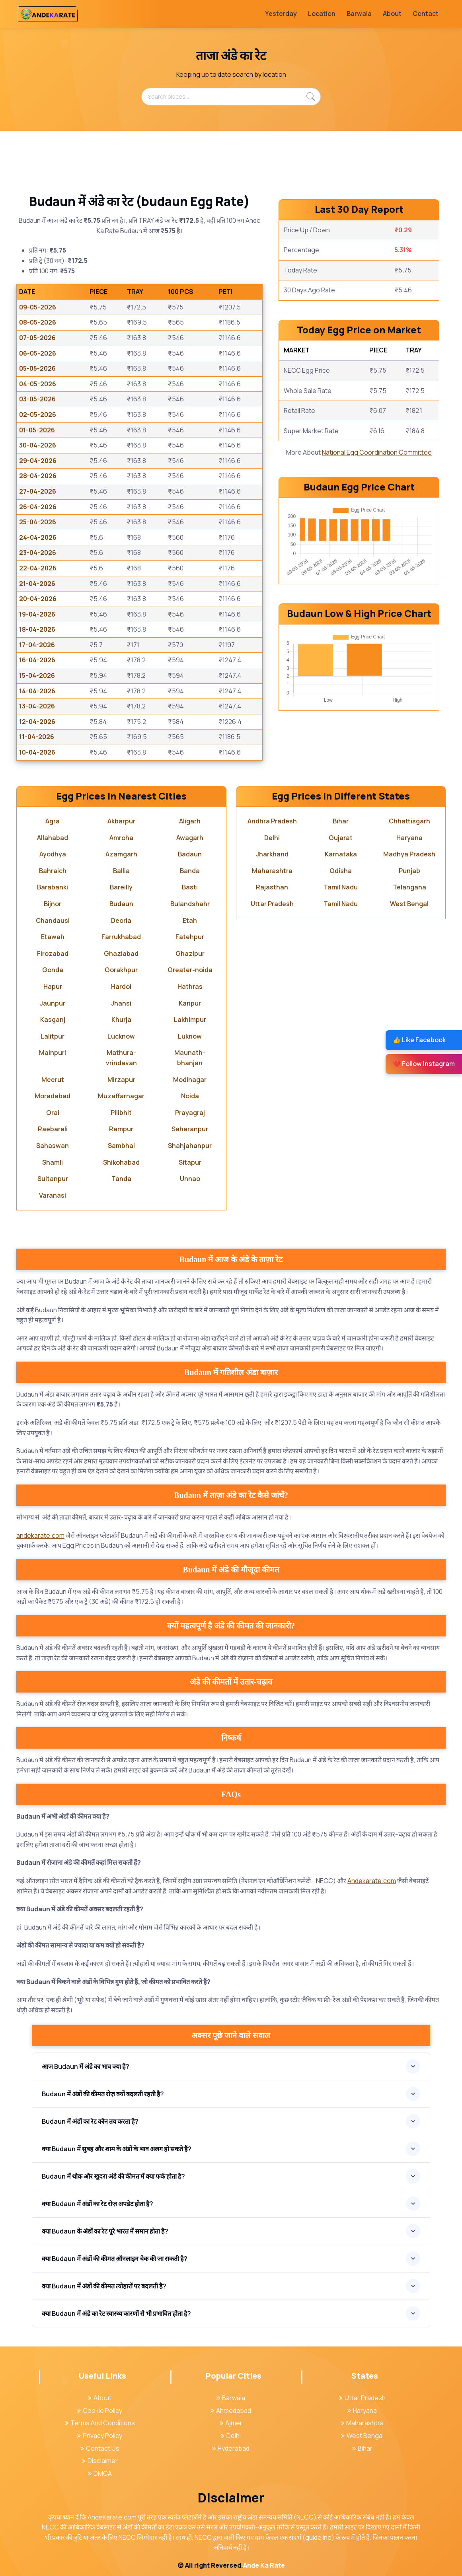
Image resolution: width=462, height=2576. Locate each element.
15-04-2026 (37, 675)
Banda (190, 870)
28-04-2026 (38, 475)
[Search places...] (231, 96)
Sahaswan (52, 1145)
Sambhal (121, 1145)
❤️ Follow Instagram (424, 1063)
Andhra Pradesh (272, 821)
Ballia (121, 870)
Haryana (409, 837)
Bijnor (52, 903)
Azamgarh (121, 854)
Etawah (52, 936)
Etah (190, 920)
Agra (52, 821)
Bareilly (121, 887)
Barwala (359, 13)
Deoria (121, 920)
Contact (426, 13)
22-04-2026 (38, 568)
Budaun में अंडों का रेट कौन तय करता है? (90, 2121)
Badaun (190, 854)
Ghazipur (190, 953)
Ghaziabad (121, 953)
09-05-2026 (37, 307)
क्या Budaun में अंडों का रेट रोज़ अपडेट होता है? (97, 2203)
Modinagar (190, 1079)
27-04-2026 (37, 491)
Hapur (52, 986)
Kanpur (190, 1003)
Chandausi (53, 920)
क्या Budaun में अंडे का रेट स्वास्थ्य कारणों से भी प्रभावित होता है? (116, 2313)
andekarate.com (40, 1535)
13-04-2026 (37, 706)
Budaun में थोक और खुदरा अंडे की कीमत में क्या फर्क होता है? (113, 2176)
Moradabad (52, 1095)
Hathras (190, 986)
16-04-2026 (37, 660)
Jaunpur (52, 1003)
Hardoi (121, 986)
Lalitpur (52, 1036)
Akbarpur (121, 821)
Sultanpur (52, 1178)
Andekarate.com (371, 1880)
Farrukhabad (121, 936)
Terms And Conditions (100, 2422)
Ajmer (231, 2422)
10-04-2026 (37, 752)
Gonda (52, 969)
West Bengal (409, 903)
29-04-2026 (38, 460)
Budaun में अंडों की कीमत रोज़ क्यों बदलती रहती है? (103, 2094)
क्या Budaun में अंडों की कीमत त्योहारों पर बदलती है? (104, 2286)
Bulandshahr (190, 903)
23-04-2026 (37, 552)
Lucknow (121, 1036)
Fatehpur (189, 936)
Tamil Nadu (341, 887)
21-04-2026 (37, 583)
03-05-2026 (37, 399)
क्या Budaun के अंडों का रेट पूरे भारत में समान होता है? (105, 2231)
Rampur (121, 1129)
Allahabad (52, 837)
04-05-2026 (37, 383)
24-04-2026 (38, 537)
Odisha (340, 870)
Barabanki (52, 887)
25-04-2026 (37, 522)
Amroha (121, 837)
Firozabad (52, 953)
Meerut (52, 1079)
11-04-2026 (36, 736)
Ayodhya (52, 854)
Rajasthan (272, 887)
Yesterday (281, 13)
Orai (52, 1112)
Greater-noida (190, 969)
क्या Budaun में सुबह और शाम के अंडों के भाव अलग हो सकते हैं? (116, 2148)
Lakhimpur (190, 1019)
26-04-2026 (38, 506)
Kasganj (52, 1019)
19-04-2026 (37, 614)
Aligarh (190, 821)
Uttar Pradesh (272, 903)
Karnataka (341, 854)
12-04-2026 (37, 721)
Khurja (121, 1019)
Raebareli (53, 1129)
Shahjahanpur (190, 1145)
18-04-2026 (37, 629)
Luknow (190, 1036)
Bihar (341, 821)
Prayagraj (190, 1112)
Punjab (409, 870)
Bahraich (52, 870)
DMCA (100, 2473)
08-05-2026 (37, 322)
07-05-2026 (37, 337)
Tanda (121, 1178)
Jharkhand (272, 854)
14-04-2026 (37, 691)
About (392, 13)
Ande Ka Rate (264, 2565)
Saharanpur (190, 1129)
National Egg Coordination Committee (377, 452)
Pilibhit (121, 1112)
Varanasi (52, 1195)
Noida (190, 1095)
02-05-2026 (37, 414)
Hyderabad (231, 2448)
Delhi (272, 837)
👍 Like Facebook (419, 1039)
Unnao (190, 1178)
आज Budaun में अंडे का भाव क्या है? (85, 2066)
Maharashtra (272, 870)
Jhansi (121, 1003)
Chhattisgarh (409, 821)
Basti (190, 887)
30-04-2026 (37, 445)
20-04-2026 (38, 598)
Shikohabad (121, 1162)
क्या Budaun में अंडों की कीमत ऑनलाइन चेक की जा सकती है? (114, 2258)
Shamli (52, 1162)
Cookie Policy (99, 2410)
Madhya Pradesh (409, 854)
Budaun (121, 903)
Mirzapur (121, 1079)
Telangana (409, 887)
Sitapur (190, 1162)
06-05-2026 (37, 353)
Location (321, 13)
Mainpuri (52, 1052)
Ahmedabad (231, 2410)
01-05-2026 (37, 430)
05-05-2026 (37, 368)
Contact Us (99, 2448)
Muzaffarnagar (121, 1095)
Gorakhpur (121, 969)
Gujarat (341, 837)
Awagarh (189, 837)
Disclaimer (100, 2460)
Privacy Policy (99, 2435)
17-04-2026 (37, 644)
